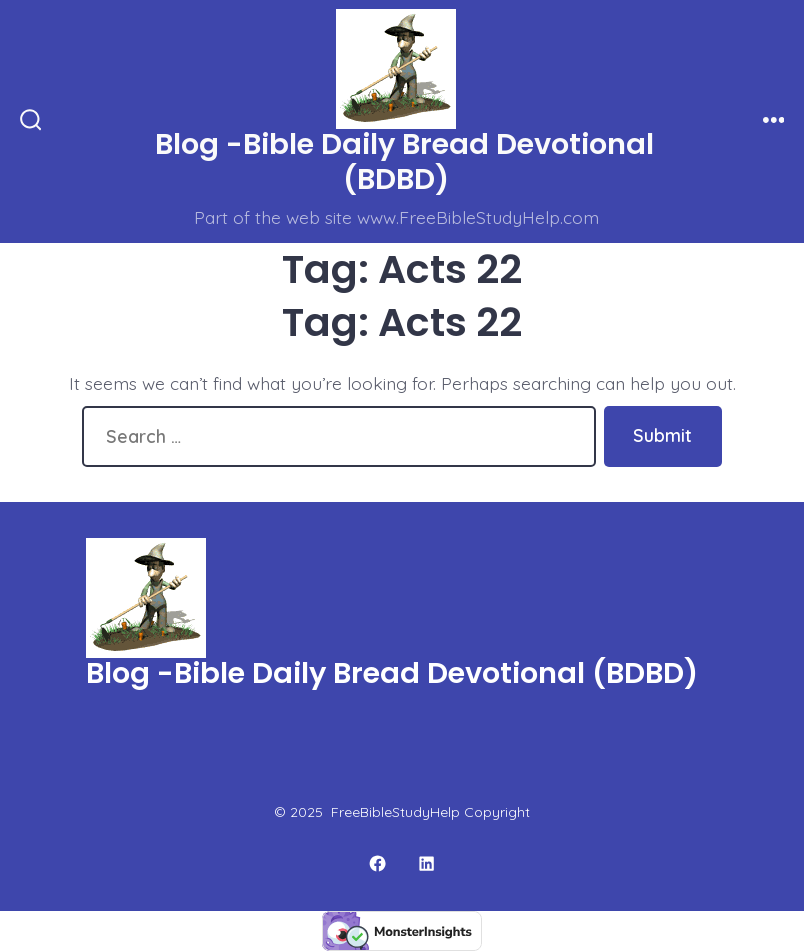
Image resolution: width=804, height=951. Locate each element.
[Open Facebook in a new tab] (377, 864)
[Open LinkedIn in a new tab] (427, 864)
